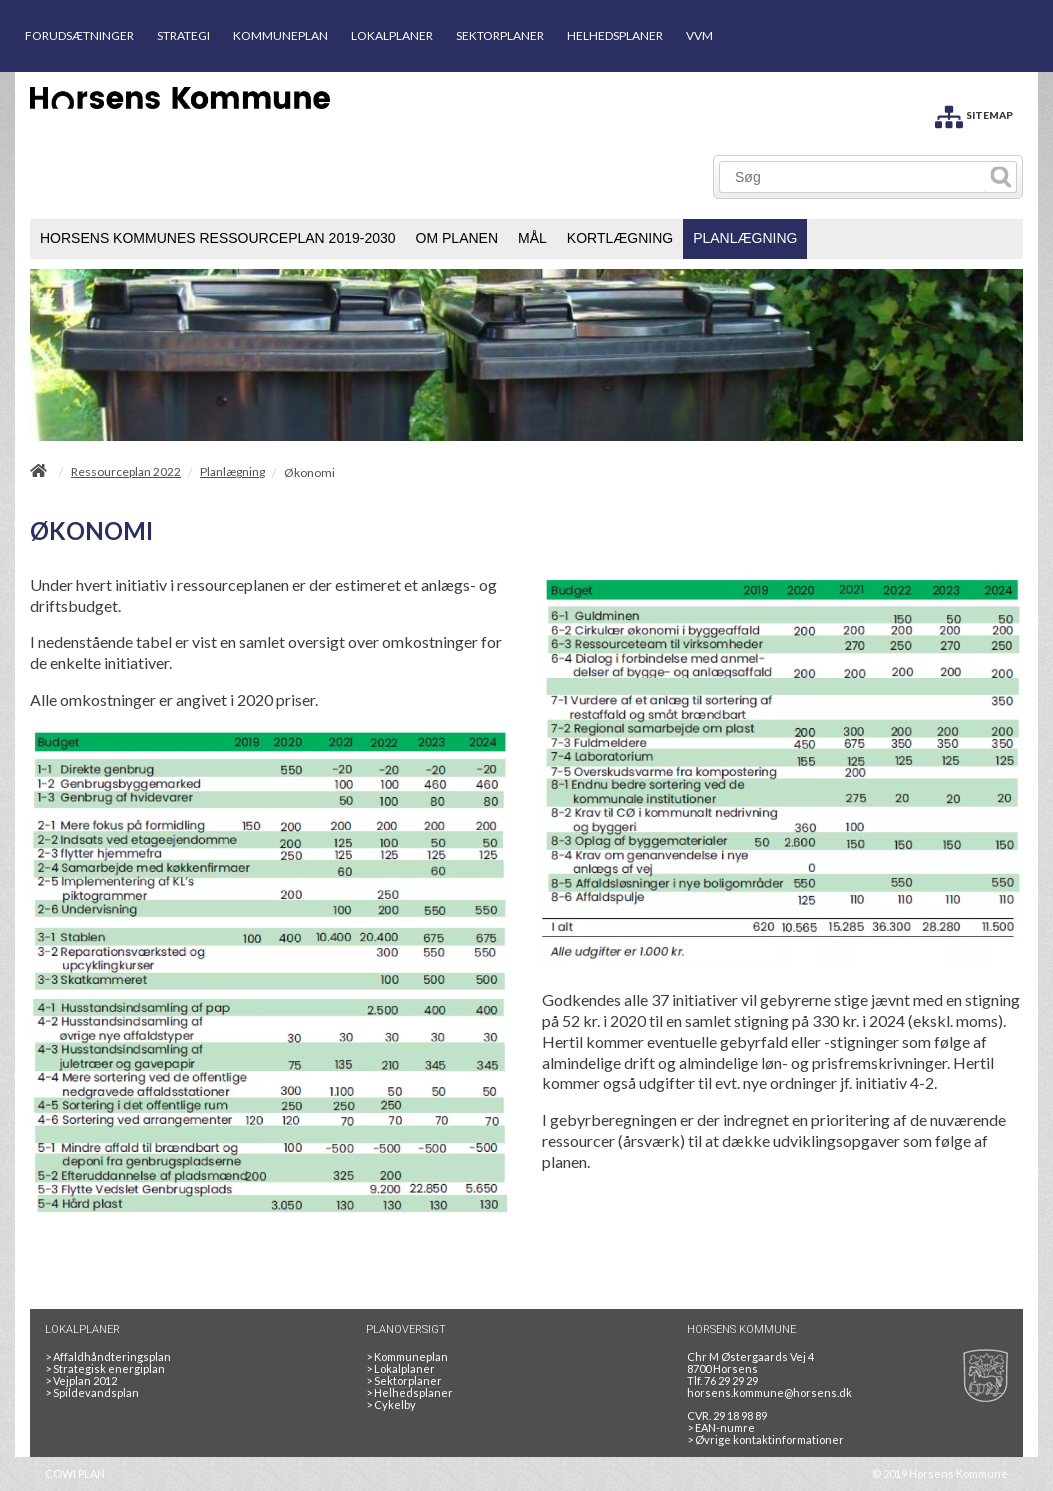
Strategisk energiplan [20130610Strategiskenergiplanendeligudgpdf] (105, 1368)
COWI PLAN (75, 1473)
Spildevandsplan (92, 1392)
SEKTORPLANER (500, 35)
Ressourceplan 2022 (126, 472)
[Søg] (852, 177)
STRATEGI (183, 35)
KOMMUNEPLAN (280, 35)
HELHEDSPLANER (615, 35)
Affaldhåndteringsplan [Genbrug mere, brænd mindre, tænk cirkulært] (108, 1356)
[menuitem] (218, 239)
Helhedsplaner (409, 1392)
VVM (699, 35)
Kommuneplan (407, 1356)
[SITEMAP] (974, 113)
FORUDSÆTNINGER (79, 35)
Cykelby (391, 1404)
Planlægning (232, 472)
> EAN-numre (721, 1427)
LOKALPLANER (392, 35)
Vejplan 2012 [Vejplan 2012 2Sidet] (81, 1380)
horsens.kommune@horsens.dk (769, 1392)
